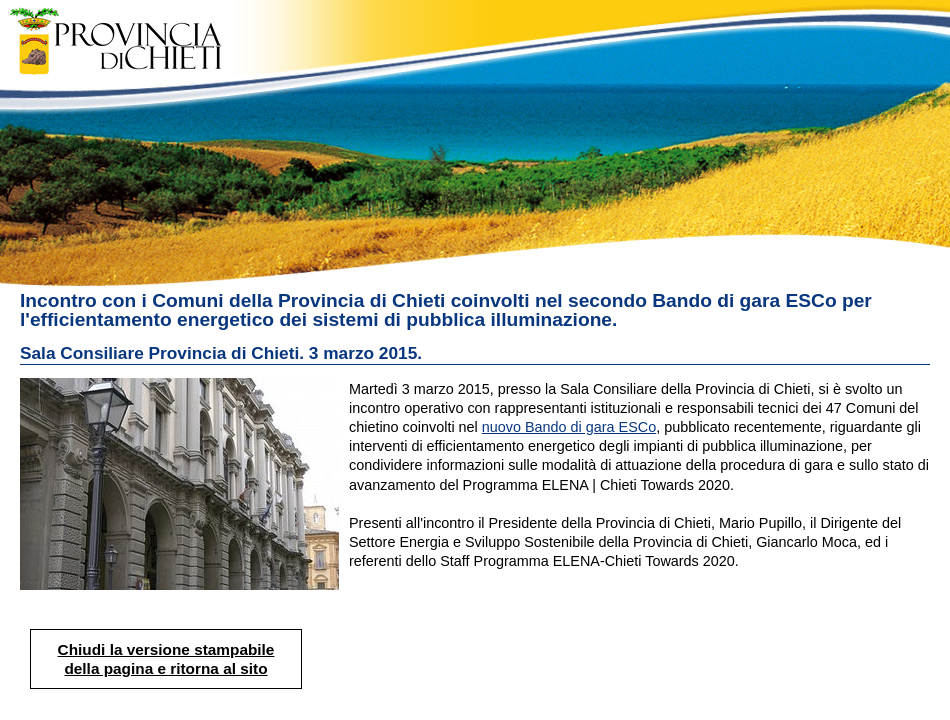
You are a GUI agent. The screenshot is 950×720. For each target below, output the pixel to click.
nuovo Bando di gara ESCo (569, 427)
